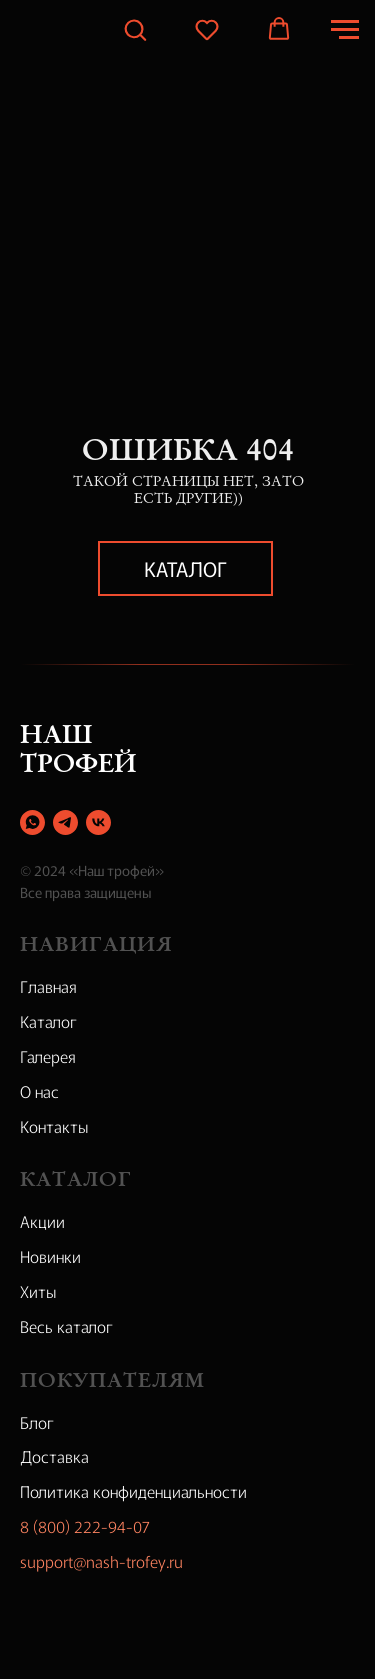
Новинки (50, 1256)
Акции (42, 1221)
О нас (39, 1091)
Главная (48, 986)
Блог (37, 1422)
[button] (135, 29)
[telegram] (65, 822)
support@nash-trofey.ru (101, 1561)
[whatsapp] (32, 822)
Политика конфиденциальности (133, 1491)
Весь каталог (66, 1326)
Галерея (48, 1056)
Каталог (185, 568)
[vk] (98, 822)
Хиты (38, 1291)
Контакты (54, 1126)
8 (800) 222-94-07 (85, 1526)
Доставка (54, 1456)
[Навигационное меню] (345, 30)
